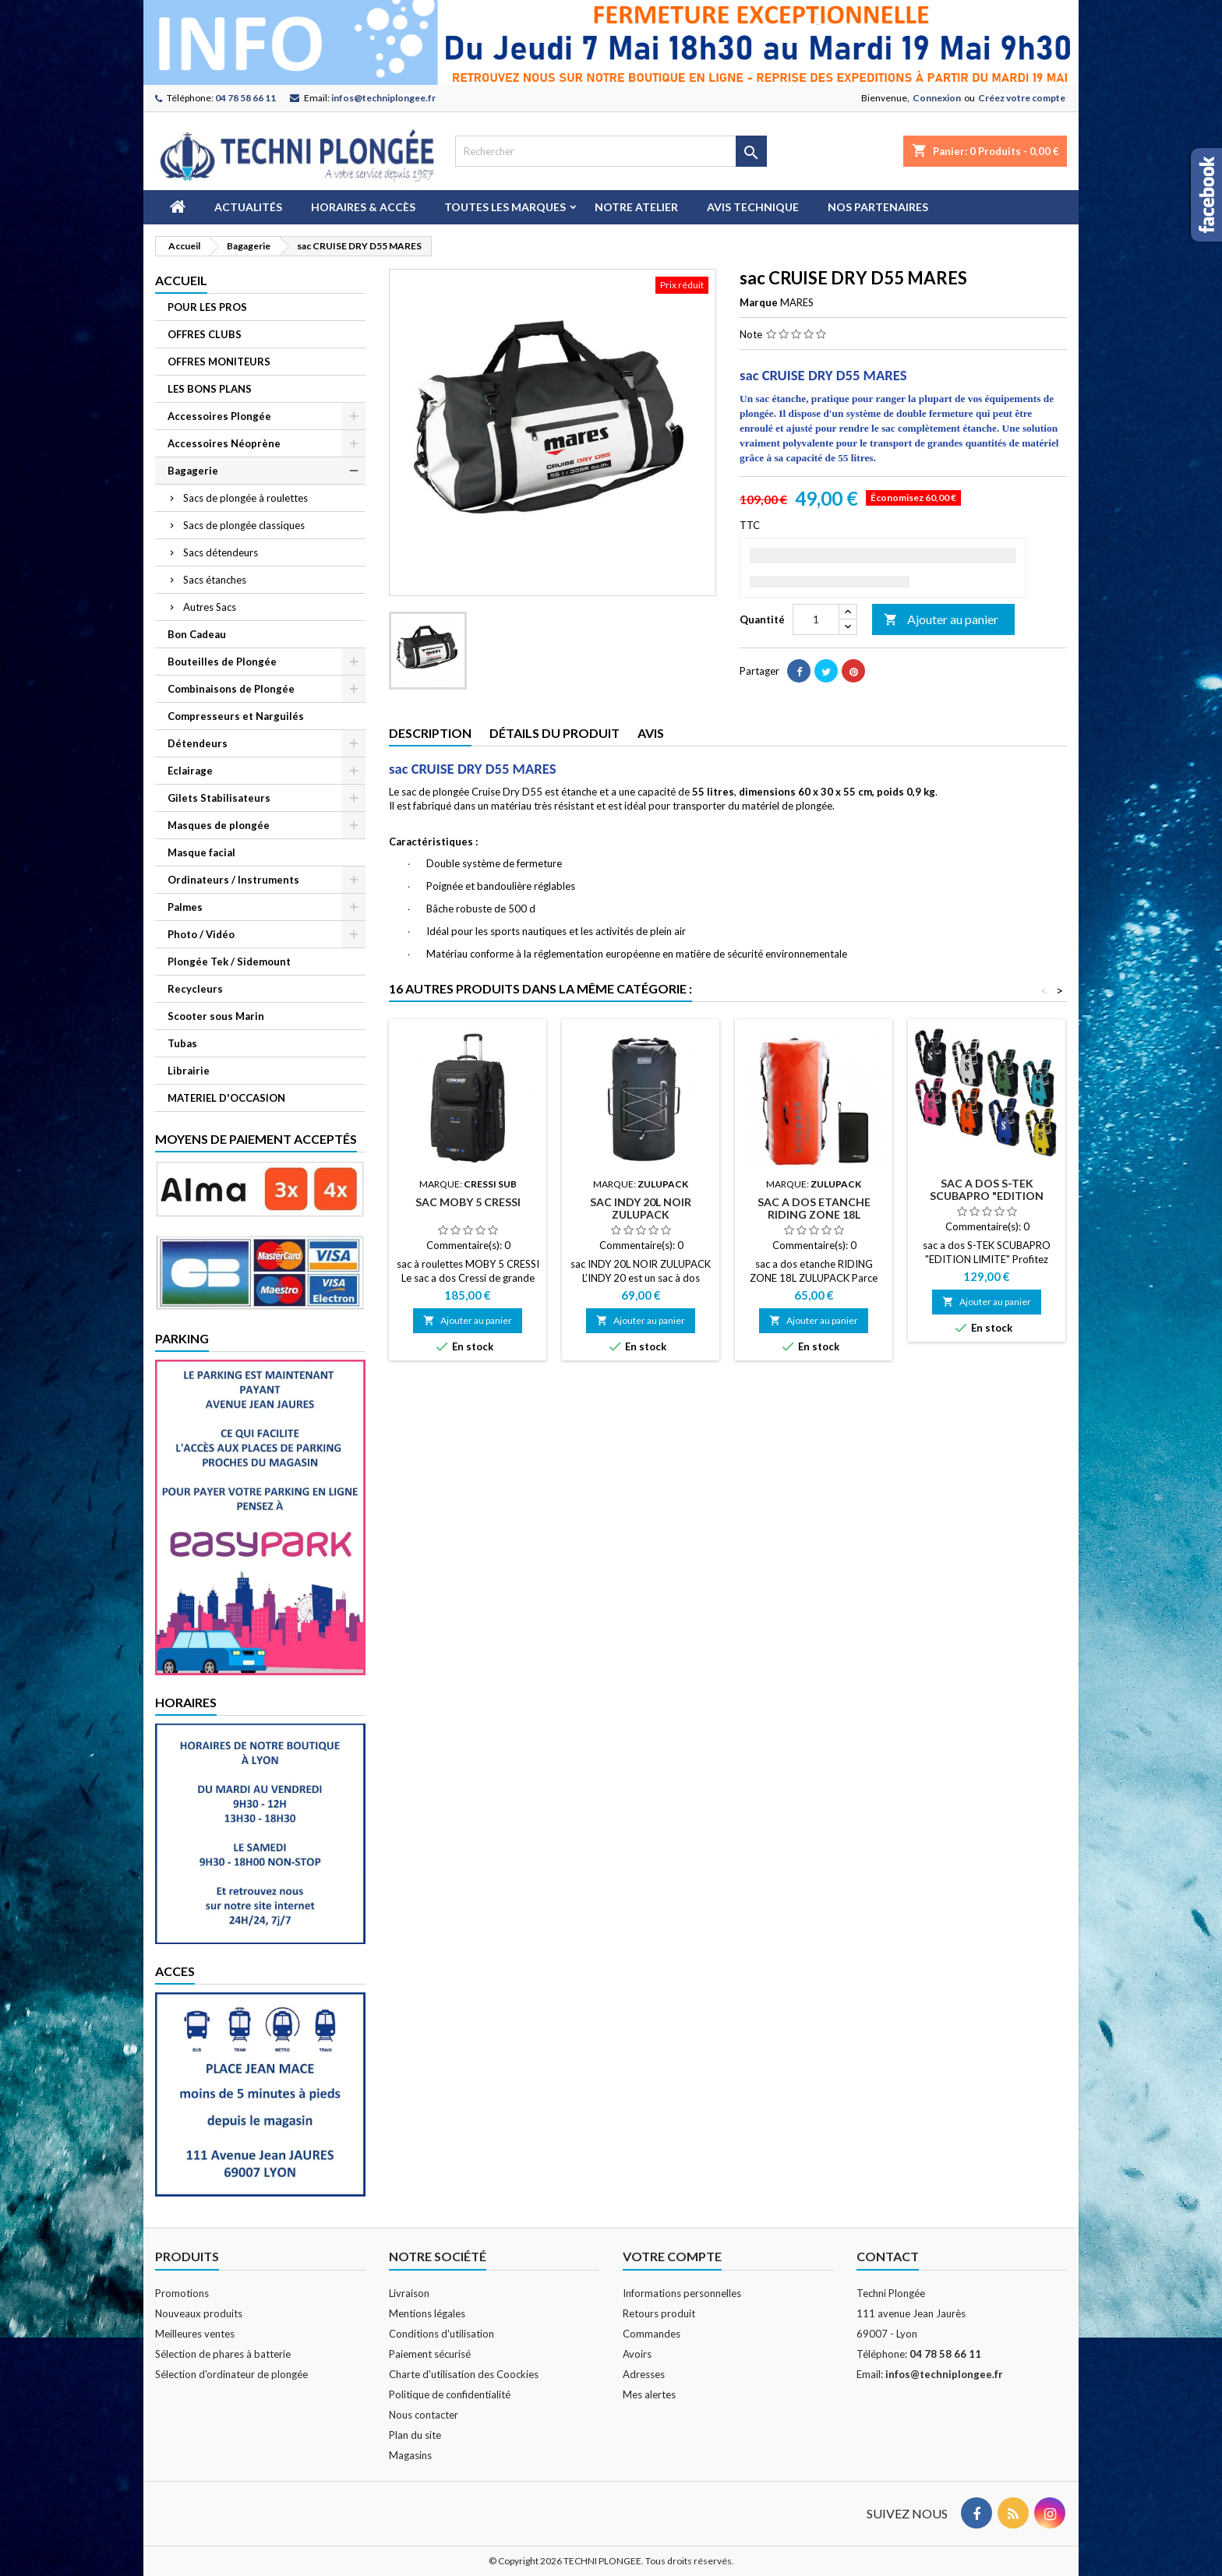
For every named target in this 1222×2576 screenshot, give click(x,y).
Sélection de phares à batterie (223, 2354)
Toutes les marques (505, 206)
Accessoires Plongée (219, 416)
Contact (887, 2256)
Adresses (644, 2374)
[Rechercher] (611, 151)
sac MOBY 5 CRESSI (468, 1202)
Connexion (937, 98)
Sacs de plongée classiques (244, 525)
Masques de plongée (219, 825)
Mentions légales (427, 2313)
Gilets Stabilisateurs (219, 798)
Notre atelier (636, 206)
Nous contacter (423, 2414)
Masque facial (201, 852)
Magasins (410, 2455)
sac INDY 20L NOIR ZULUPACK (640, 1208)
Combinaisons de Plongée (231, 689)
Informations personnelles (682, 2293)
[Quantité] (816, 619)
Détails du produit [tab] (554, 732)
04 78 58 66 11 (245, 98)
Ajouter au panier (941, 620)
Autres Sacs (209, 607)
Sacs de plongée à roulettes (245, 498)
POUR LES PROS (207, 307)
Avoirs (637, 2354)
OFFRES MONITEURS (219, 361)
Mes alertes (649, 2394)
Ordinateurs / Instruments (233, 879)
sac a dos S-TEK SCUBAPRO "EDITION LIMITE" (987, 1196)
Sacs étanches (214, 579)
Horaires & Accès (363, 206)
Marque (759, 302)
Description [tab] (430, 732)
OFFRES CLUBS (205, 334)
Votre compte (672, 2256)
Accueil (181, 280)
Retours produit (659, 2313)
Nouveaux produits (198, 2313)
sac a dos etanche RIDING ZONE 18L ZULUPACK (814, 1214)
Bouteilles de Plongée (222, 661)
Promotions (182, 2293)
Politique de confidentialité (449, 2394)
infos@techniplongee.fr (383, 98)
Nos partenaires (878, 206)
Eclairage (190, 770)
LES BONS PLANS (210, 389)
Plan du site (415, 2435)
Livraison (409, 2293)
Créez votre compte (1021, 98)
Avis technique (753, 206)
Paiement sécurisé (430, 2354)
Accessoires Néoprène (224, 443)
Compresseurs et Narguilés (236, 716)
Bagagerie (193, 470)
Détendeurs (198, 743)
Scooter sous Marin (216, 1016)
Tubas (182, 1043)
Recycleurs (195, 989)
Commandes (651, 2333)
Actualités (248, 206)
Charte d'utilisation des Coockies (464, 2374)
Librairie (189, 1070)
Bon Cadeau (197, 634)
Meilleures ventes (195, 2333)
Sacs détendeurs (220, 552)
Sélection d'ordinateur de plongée (231, 2374)
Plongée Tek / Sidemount (229, 961)
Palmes (185, 907)
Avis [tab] (650, 732)
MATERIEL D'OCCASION (226, 1098)
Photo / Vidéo (201, 934)
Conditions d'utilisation (441, 2333)
